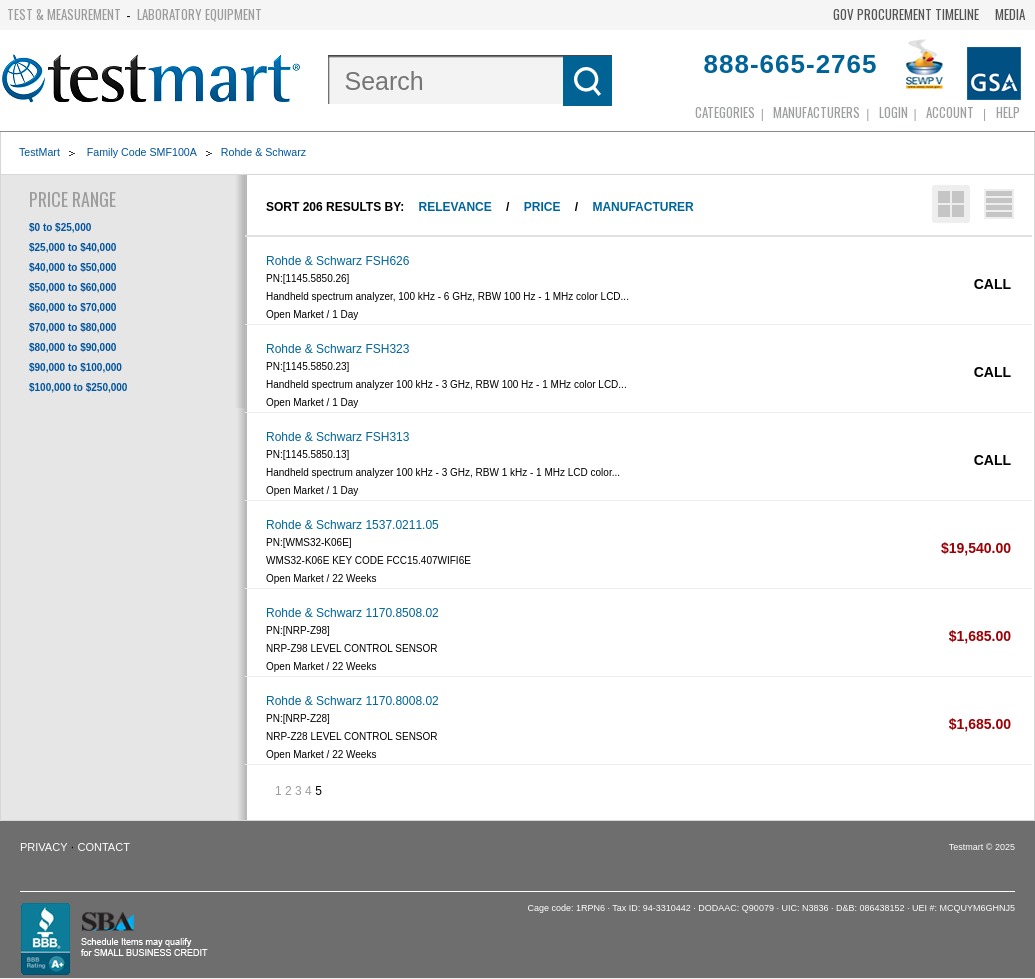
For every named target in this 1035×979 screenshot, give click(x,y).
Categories (725, 112)
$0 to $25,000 (60, 227)
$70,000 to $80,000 (72, 327)
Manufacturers (816, 112)
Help (1008, 112)
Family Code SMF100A (140, 152)
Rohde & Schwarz (263, 152)
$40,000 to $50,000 (72, 267)
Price (542, 207)
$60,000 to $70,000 (72, 307)
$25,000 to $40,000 (72, 247)
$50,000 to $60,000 (72, 287)
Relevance (455, 207)
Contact (104, 847)
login (893, 112)
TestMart (39, 152)
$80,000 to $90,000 (72, 347)
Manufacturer (642, 207)
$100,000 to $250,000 (78, 387)
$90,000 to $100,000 (75, 367)
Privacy (43, 847)
